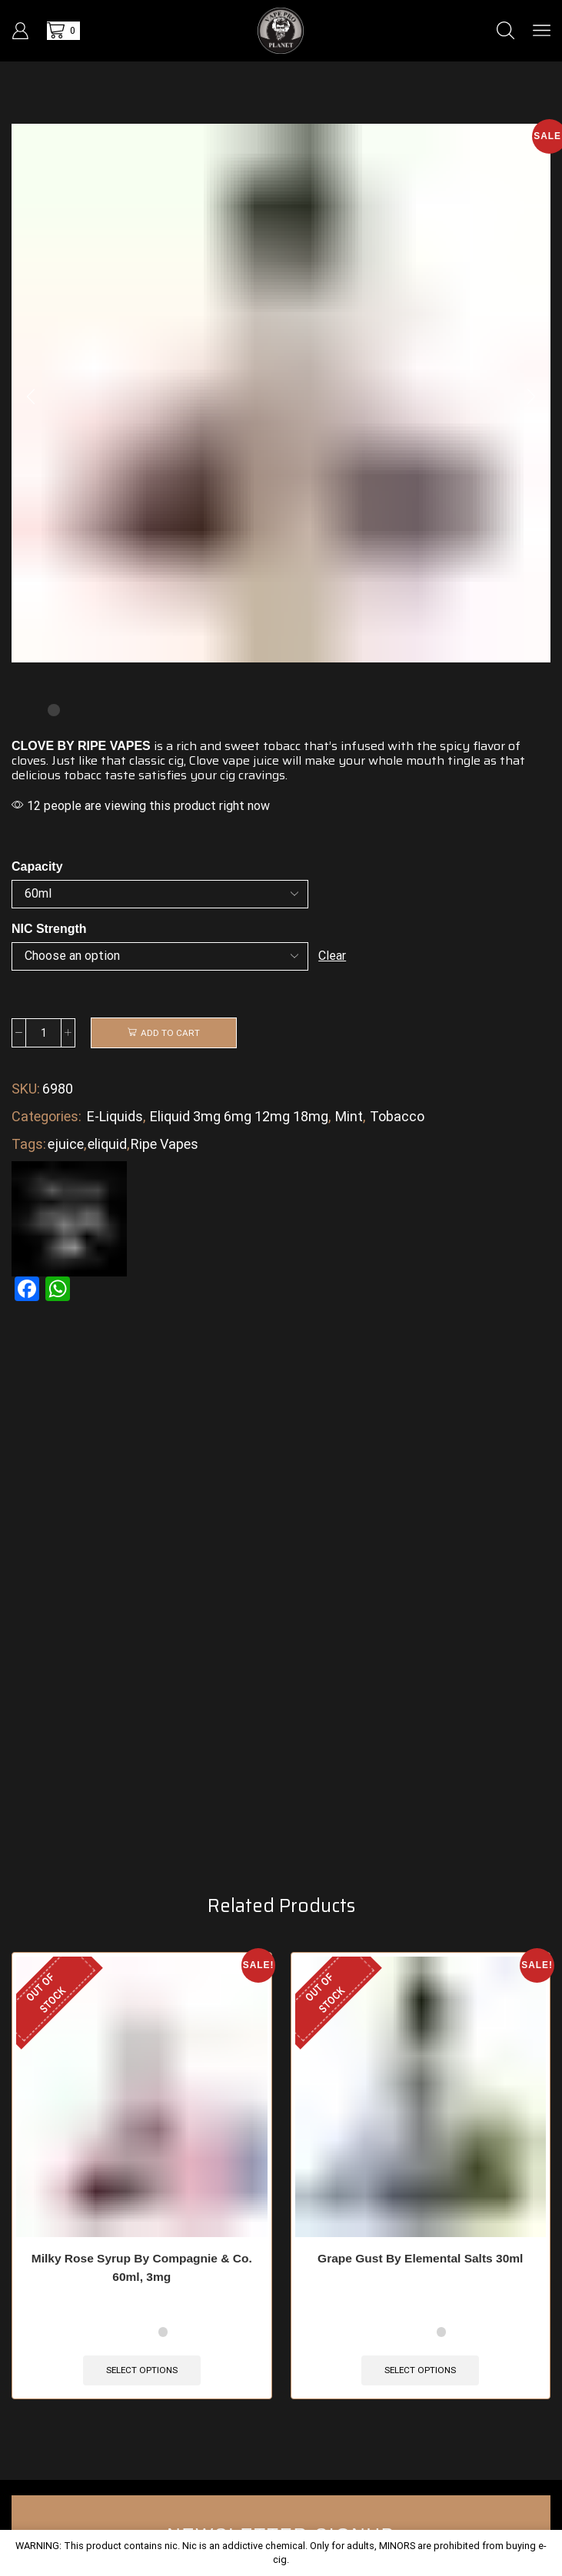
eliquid (107, 1145)
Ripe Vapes (164, 1145)
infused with (377, 745)
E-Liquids (115, 1117)
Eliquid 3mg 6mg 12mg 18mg (239, 1117)
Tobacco (397, 1117)
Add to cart (170, 1032)
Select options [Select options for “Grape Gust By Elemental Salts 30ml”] (420, 2388)
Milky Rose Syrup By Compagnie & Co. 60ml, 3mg (141, 2285)
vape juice (250, 760)
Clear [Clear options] (333, 955)
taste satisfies (146, 775)
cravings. (263, 775)
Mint (349, 1117)
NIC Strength (49, 928)
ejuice (66, 1145)
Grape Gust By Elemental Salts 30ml (420, 2275)
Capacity (37, 866)
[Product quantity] (43, 1032)
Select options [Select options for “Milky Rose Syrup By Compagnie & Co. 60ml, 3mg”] (142, 2388)
